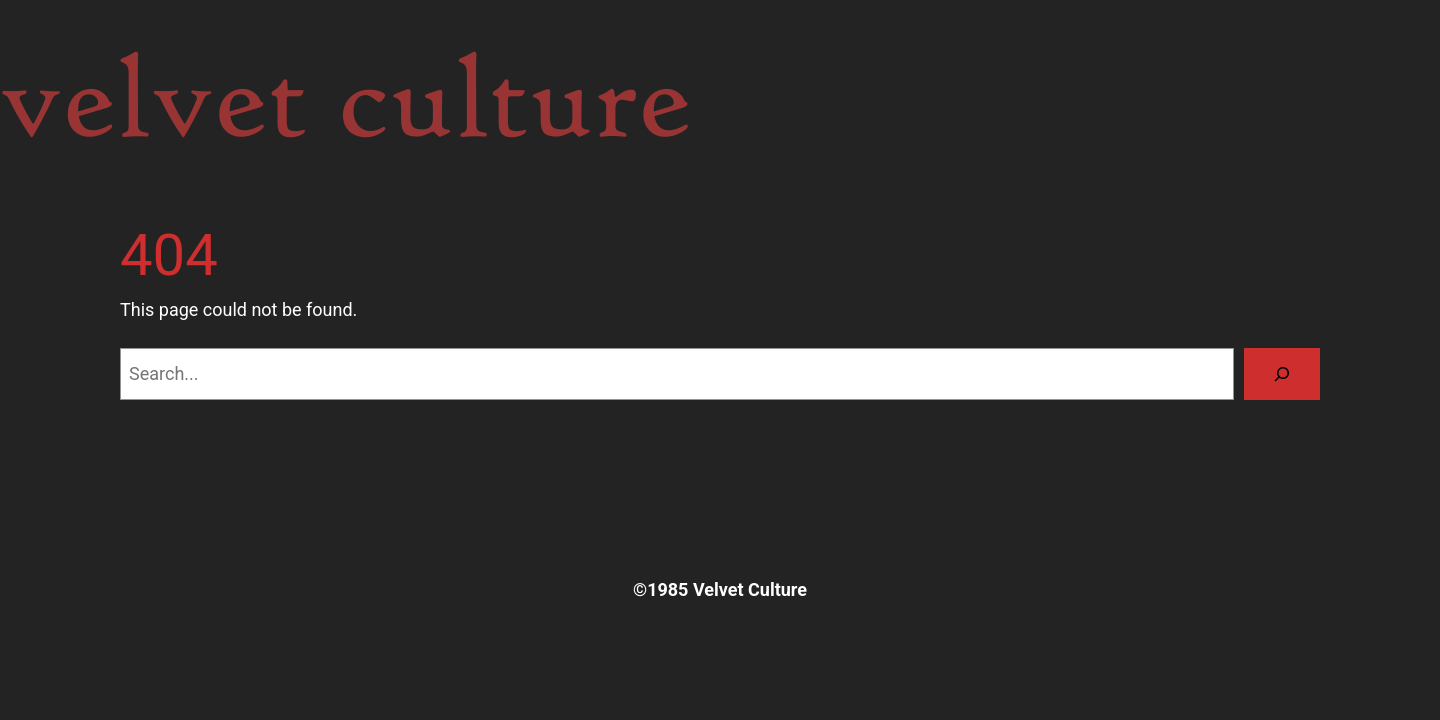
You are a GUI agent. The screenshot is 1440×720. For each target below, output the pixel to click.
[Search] (1282, 374)
